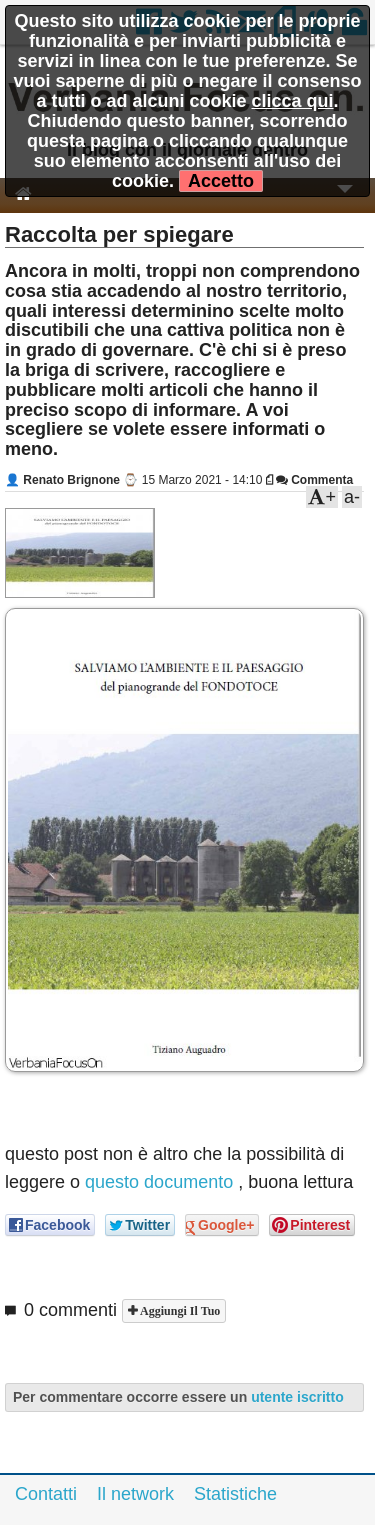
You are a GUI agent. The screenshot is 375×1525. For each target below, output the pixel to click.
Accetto (221, 181)
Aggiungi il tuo (178, 1311)
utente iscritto (297, 1397)
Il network (135, 1494)
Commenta (314, 480)
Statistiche (235, 1494)
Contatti (46, 1494)
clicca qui (292, 101)
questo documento (159, 1182)
